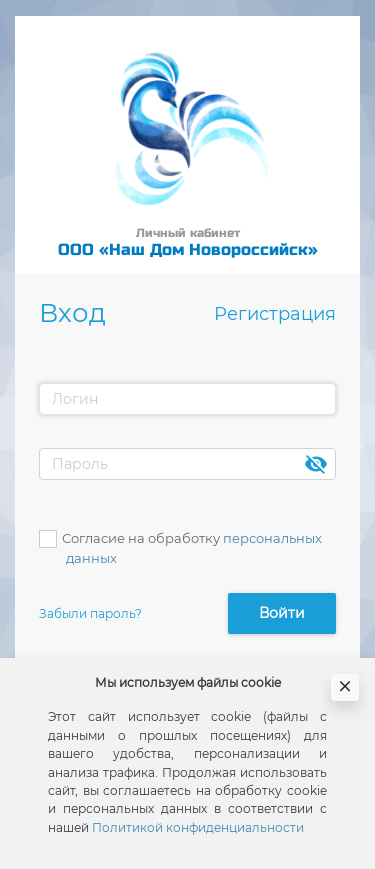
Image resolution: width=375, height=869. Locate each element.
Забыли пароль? (90, 613)
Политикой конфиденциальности (198, 827)
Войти (282, 613)
